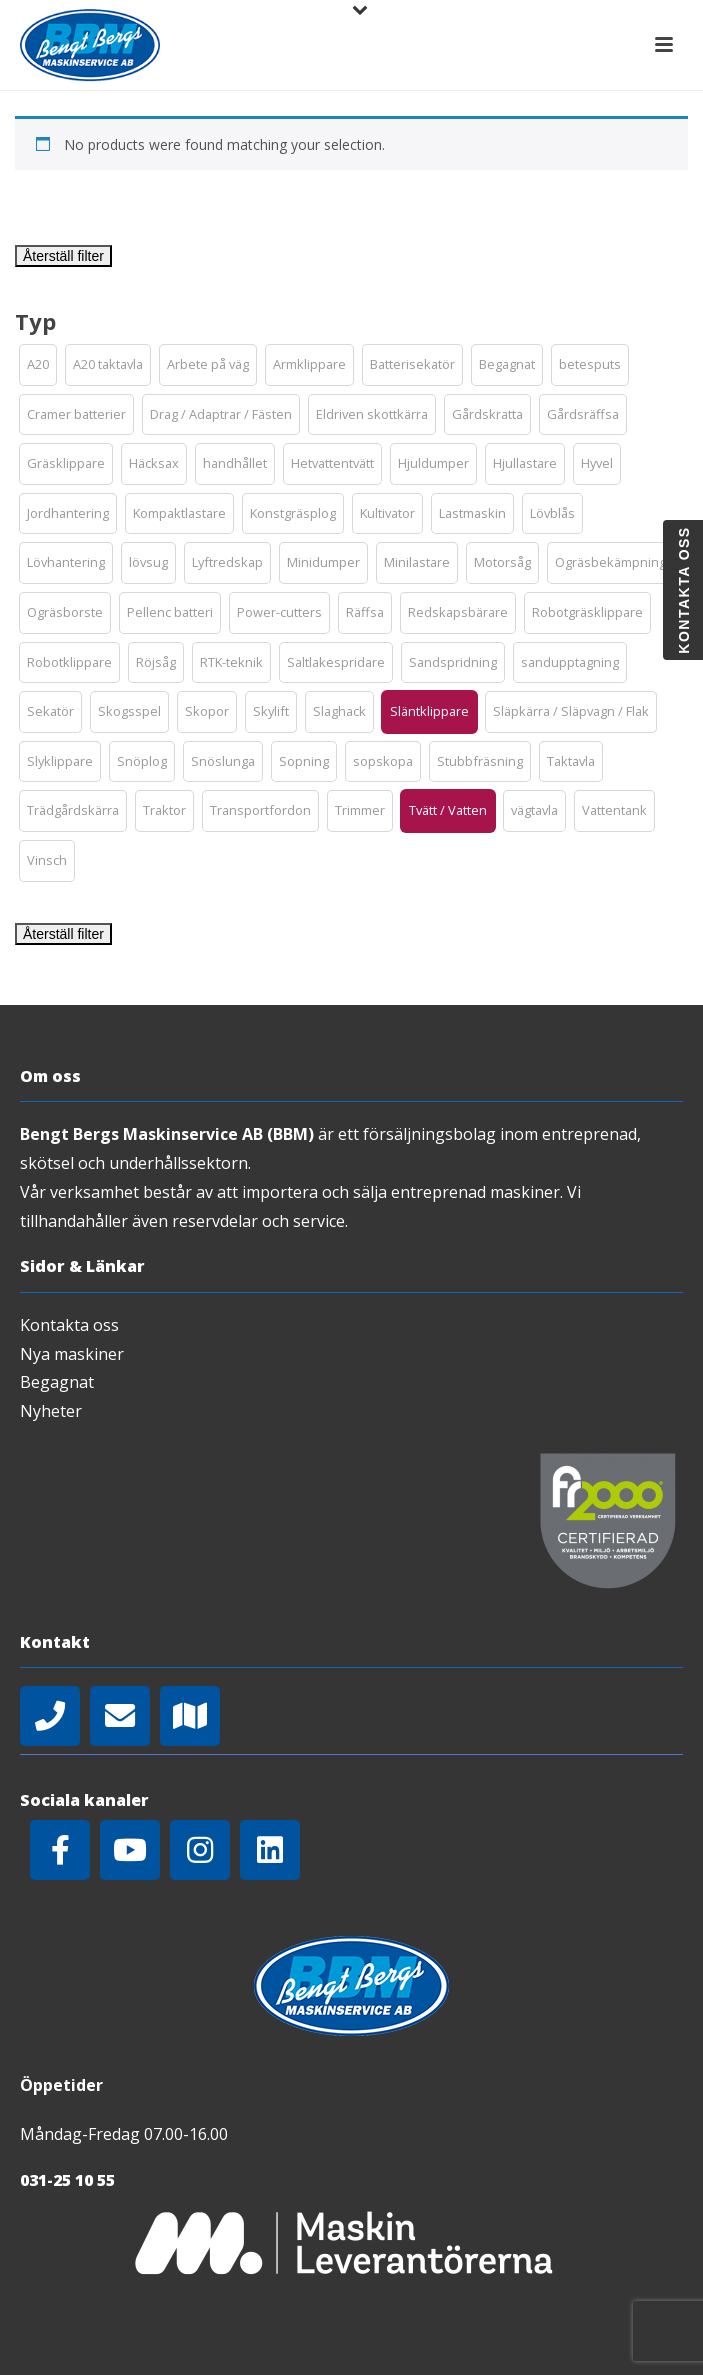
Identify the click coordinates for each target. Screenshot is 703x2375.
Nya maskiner (72, 1354)
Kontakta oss (69, 1325)
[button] (38, 365)
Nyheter (51, 1411)
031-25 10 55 (67, 2180)
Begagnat (57, 1382)
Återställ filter (63, 256)
